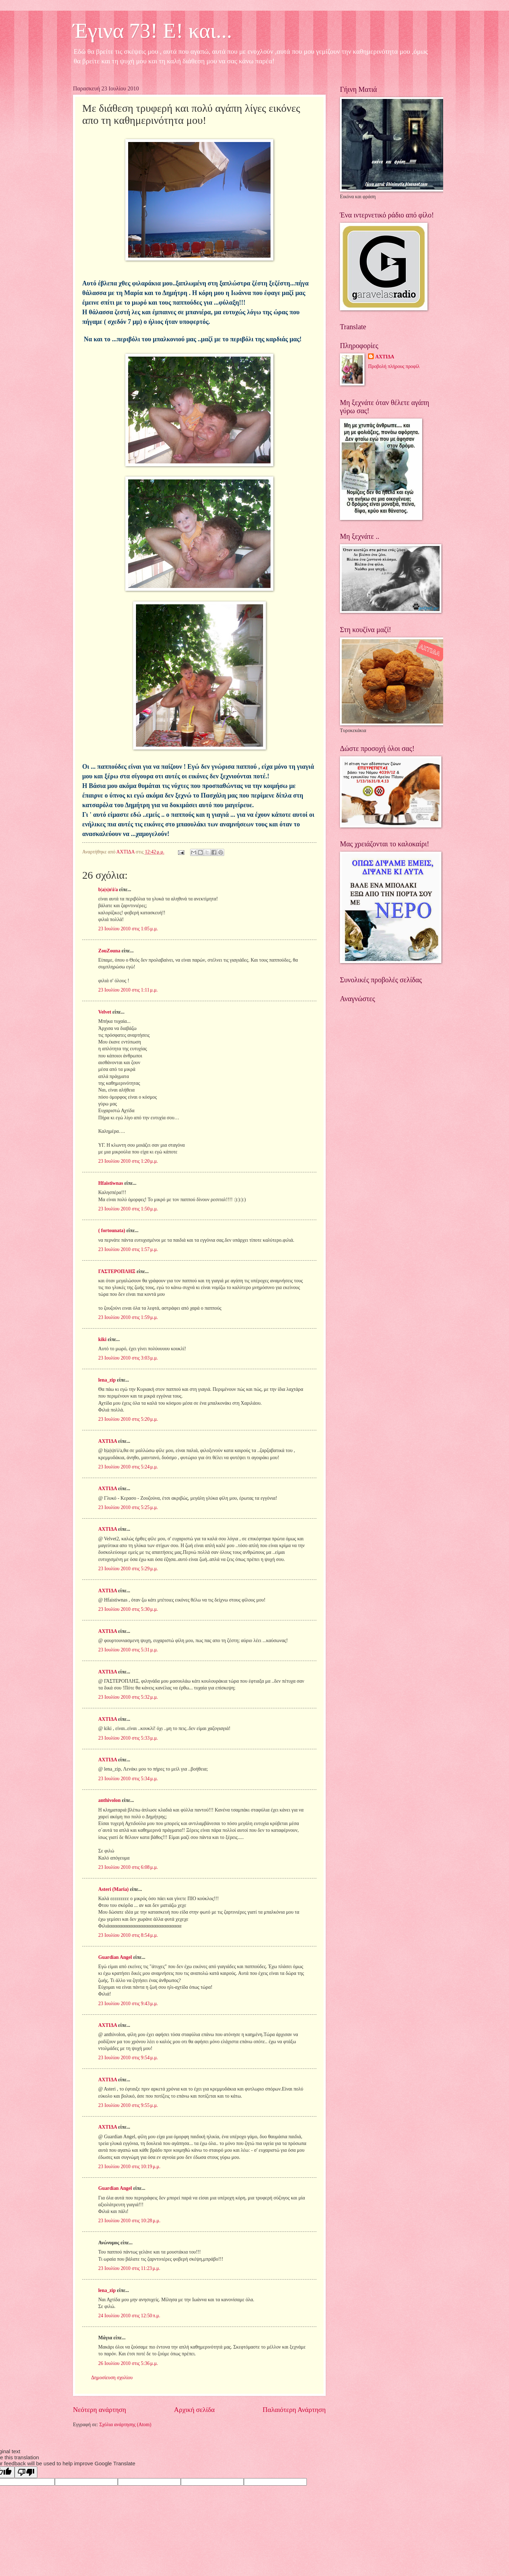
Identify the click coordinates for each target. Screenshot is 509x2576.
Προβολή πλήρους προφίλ (393, 366)
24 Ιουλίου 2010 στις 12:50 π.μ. (129, 2315)
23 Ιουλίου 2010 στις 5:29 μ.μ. (128, 1568)
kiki (102, 1339)
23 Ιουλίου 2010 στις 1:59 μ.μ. (128, 1317)
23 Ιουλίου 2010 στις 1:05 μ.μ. (128, 928)
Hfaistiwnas (110, 1183)
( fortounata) (111, 1230)
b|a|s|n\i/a (108, 889)
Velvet (104, 1012)
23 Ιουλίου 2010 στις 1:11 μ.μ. (128, 990)
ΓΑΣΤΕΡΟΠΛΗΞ (116, 1271)
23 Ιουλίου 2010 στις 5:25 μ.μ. (128, 1507)
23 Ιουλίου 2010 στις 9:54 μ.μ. (128, 2057)
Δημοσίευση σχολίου (112, 2377)
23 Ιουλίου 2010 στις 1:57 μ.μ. (128, 1249)
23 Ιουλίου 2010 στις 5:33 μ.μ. (128, 1738)
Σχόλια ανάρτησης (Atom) (125, 2424)
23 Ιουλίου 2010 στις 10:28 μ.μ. (129, 2220)
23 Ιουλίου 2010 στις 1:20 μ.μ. (128, 1161)
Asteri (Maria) (113, 1889)
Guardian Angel (115, 1957)
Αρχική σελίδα (194, 2409)
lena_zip (107, 1380)
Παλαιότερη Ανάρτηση (294, 2409)
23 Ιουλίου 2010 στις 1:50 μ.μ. (128, 1208)
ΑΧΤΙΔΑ (107, 1441)
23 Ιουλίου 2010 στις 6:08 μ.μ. (128, 1867)
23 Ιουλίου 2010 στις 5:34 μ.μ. (128, 1778)
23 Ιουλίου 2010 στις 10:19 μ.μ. (129, 2166)
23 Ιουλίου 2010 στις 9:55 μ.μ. (128, 2105)
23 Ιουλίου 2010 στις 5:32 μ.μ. (128, 1697)
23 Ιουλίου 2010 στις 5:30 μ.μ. (128, 1609)
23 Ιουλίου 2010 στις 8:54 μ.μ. (128, 1935)
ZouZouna (109, 950)
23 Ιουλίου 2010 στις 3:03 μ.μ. (128, 1358)
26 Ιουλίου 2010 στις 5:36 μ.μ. (128, 2363)
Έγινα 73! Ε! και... (152, 30)
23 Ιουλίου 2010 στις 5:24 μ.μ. (128, 1467)
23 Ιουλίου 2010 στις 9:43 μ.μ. (128, 2003)
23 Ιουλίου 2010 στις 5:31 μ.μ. (128, 1649)
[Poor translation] (26, 2472)
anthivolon (109, 1800)
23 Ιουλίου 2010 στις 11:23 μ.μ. (129, 2268)
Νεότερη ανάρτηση (99, 2409)
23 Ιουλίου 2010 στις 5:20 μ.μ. (128, 1419)
